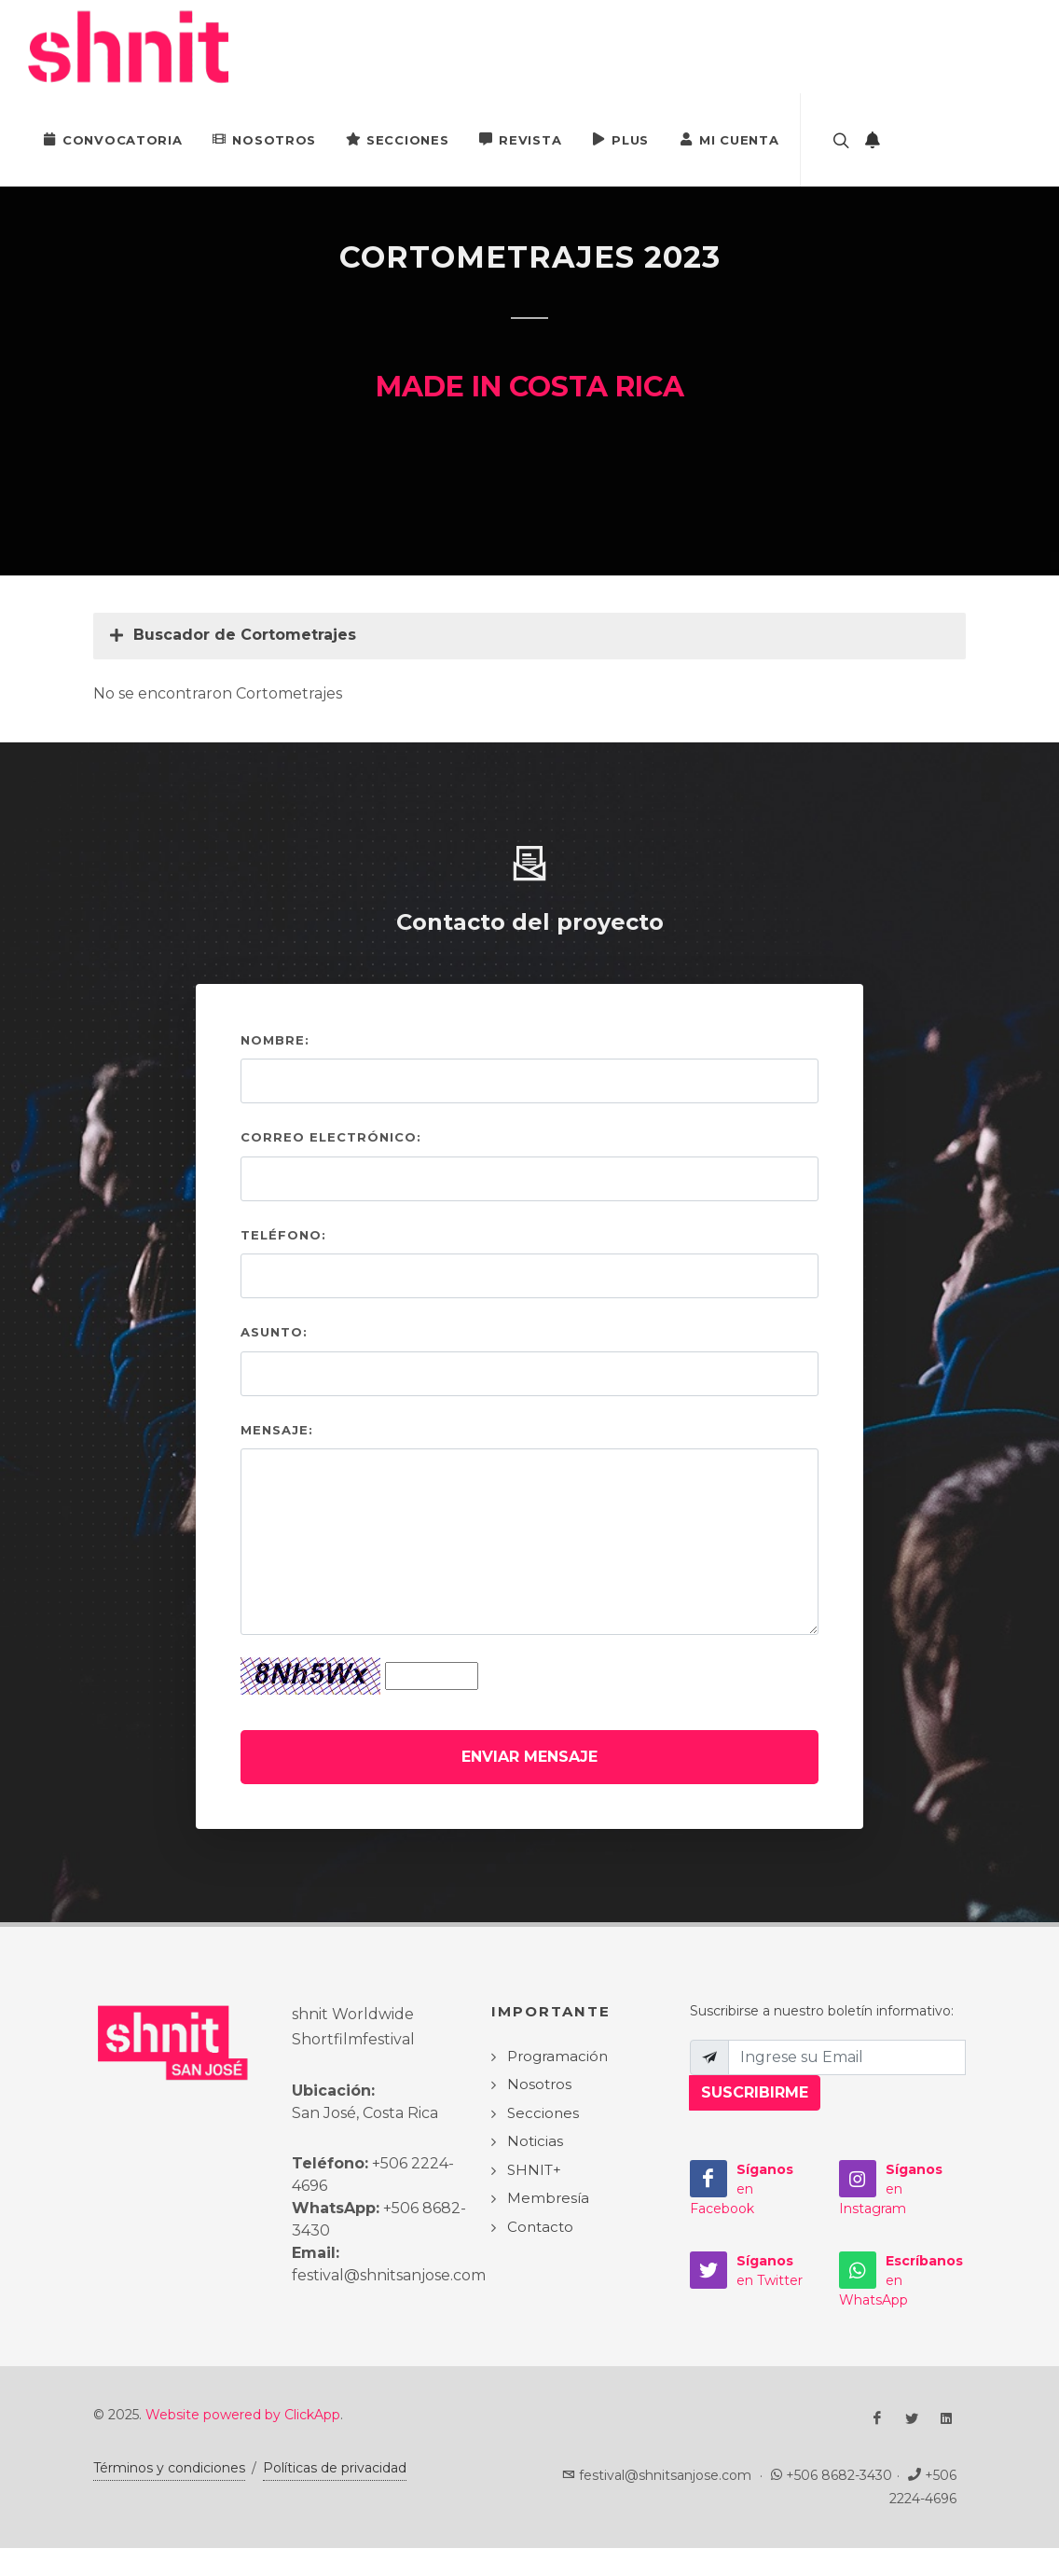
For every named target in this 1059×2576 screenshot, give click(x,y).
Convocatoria (112, 139)
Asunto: (274, 1331)
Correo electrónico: (331, 1136)
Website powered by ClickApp (242, 2414)
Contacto (540, 2227)
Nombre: (275, 1039)
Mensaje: (277, 1429)
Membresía (548, 2198)
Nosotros (264, 139)
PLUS (620, 139)
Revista (519, 139)
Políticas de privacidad (334, 2467)
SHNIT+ (534, 2170)
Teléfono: (283, 1234)
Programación (557, 2056)
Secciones (397, 139)
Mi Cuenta (728, 139)
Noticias (535, 2141)
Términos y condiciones (169, 2467)
